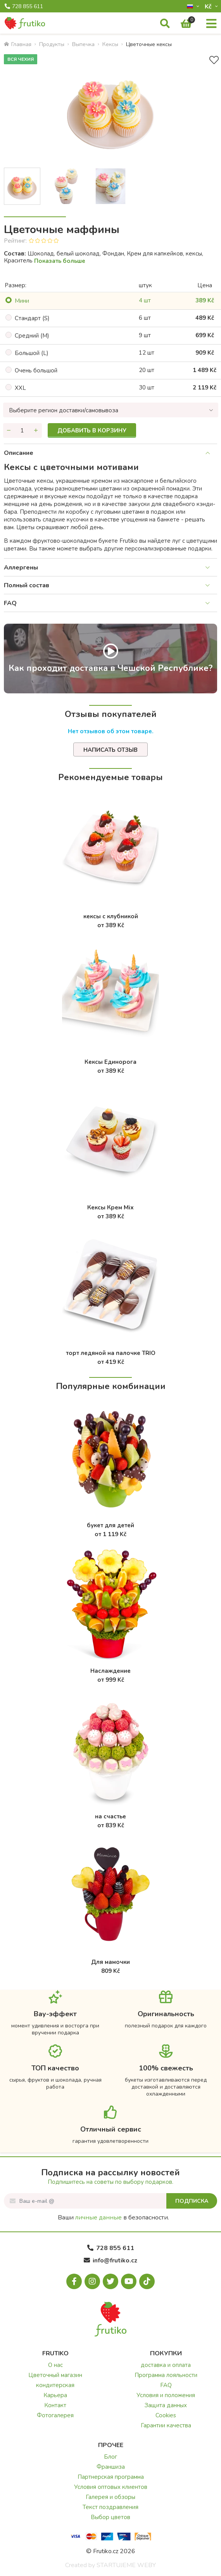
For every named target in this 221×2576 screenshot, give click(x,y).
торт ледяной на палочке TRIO (110, 1353)
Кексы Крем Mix (110, 1207)
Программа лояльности (166, 2375)
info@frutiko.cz (110, 2260)
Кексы (110, 44)
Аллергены (21, 567)
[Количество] (22, 430)
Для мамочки (110, 1962)
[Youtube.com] (128, 2281)
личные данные (98, 2217)
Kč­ (209, 6)
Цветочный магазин (55, 2375)
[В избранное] (214, 60)
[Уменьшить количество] (9, 430)
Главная (17, 44)
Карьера (55, 2395)
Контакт (55, 2405)
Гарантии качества (166, 2425)
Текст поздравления (110, 2507)
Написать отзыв (110, 750)
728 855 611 (24, 6)
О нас (55, 2365)
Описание (18, 453)
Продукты (51, 44)
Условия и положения (165, 2395)
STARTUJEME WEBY (126, 2565)
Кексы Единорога (110, 1062)
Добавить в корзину (91, 430)
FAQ (10, 603)
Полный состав (26, 585)
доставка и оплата (166, 2365)
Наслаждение (110, 1671)
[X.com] (110, 2281)
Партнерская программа (111, 2477)
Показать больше (59, 260)
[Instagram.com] (92, 2281)
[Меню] (211, 24)
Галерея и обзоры (110, 2497)
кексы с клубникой (110, 916)
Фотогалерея (55, 2415)
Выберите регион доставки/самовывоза (63, 410)
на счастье (110, 1816)
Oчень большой (36, 370)
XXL (20, 388)
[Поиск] (165, 24)
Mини (22, 301)
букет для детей (110, 1525)
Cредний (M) (32, 336)
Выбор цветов (110, 2517)
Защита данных (166, 2405)
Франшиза (111, 2467)
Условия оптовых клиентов (110, 2487)
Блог (110, 2457)
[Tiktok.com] (147, 2281)
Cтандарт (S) (32, 318)
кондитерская (55, 2385)
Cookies (165, 2415)
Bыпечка (83, 44)
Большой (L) (31, 353)
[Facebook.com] (74, 2281)
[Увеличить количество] (36, 430)
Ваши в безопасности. (113, 2217)
